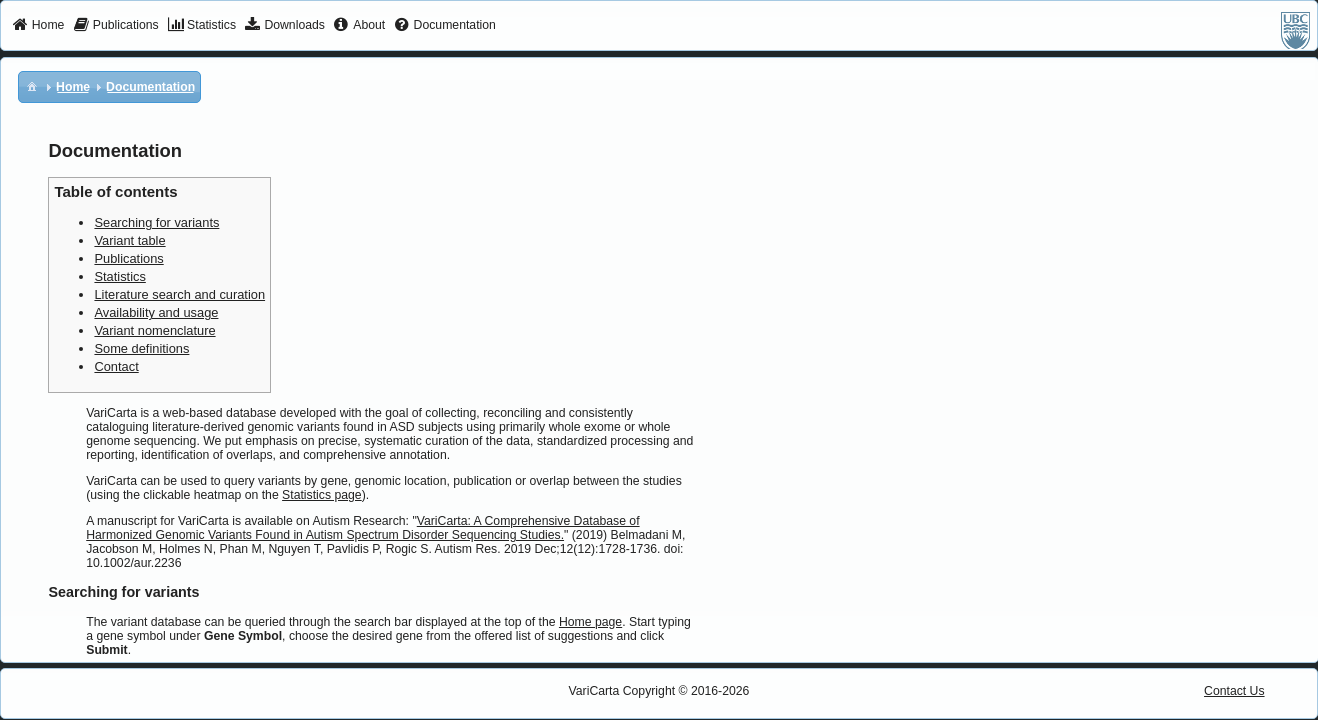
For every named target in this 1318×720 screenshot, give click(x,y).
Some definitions (141, 348)
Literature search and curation (179, 294)
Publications (128, 258)
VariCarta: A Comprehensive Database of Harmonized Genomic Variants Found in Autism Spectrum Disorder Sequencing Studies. (362, 528)
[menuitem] (38, 26)
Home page (590, 622)
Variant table (129, 240)
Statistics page (322, 495)
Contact (116, 366)
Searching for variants (156, 222)
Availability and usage (156, 312)
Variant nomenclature (154, 330)
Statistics (119, 276)
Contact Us (1234, 691)
